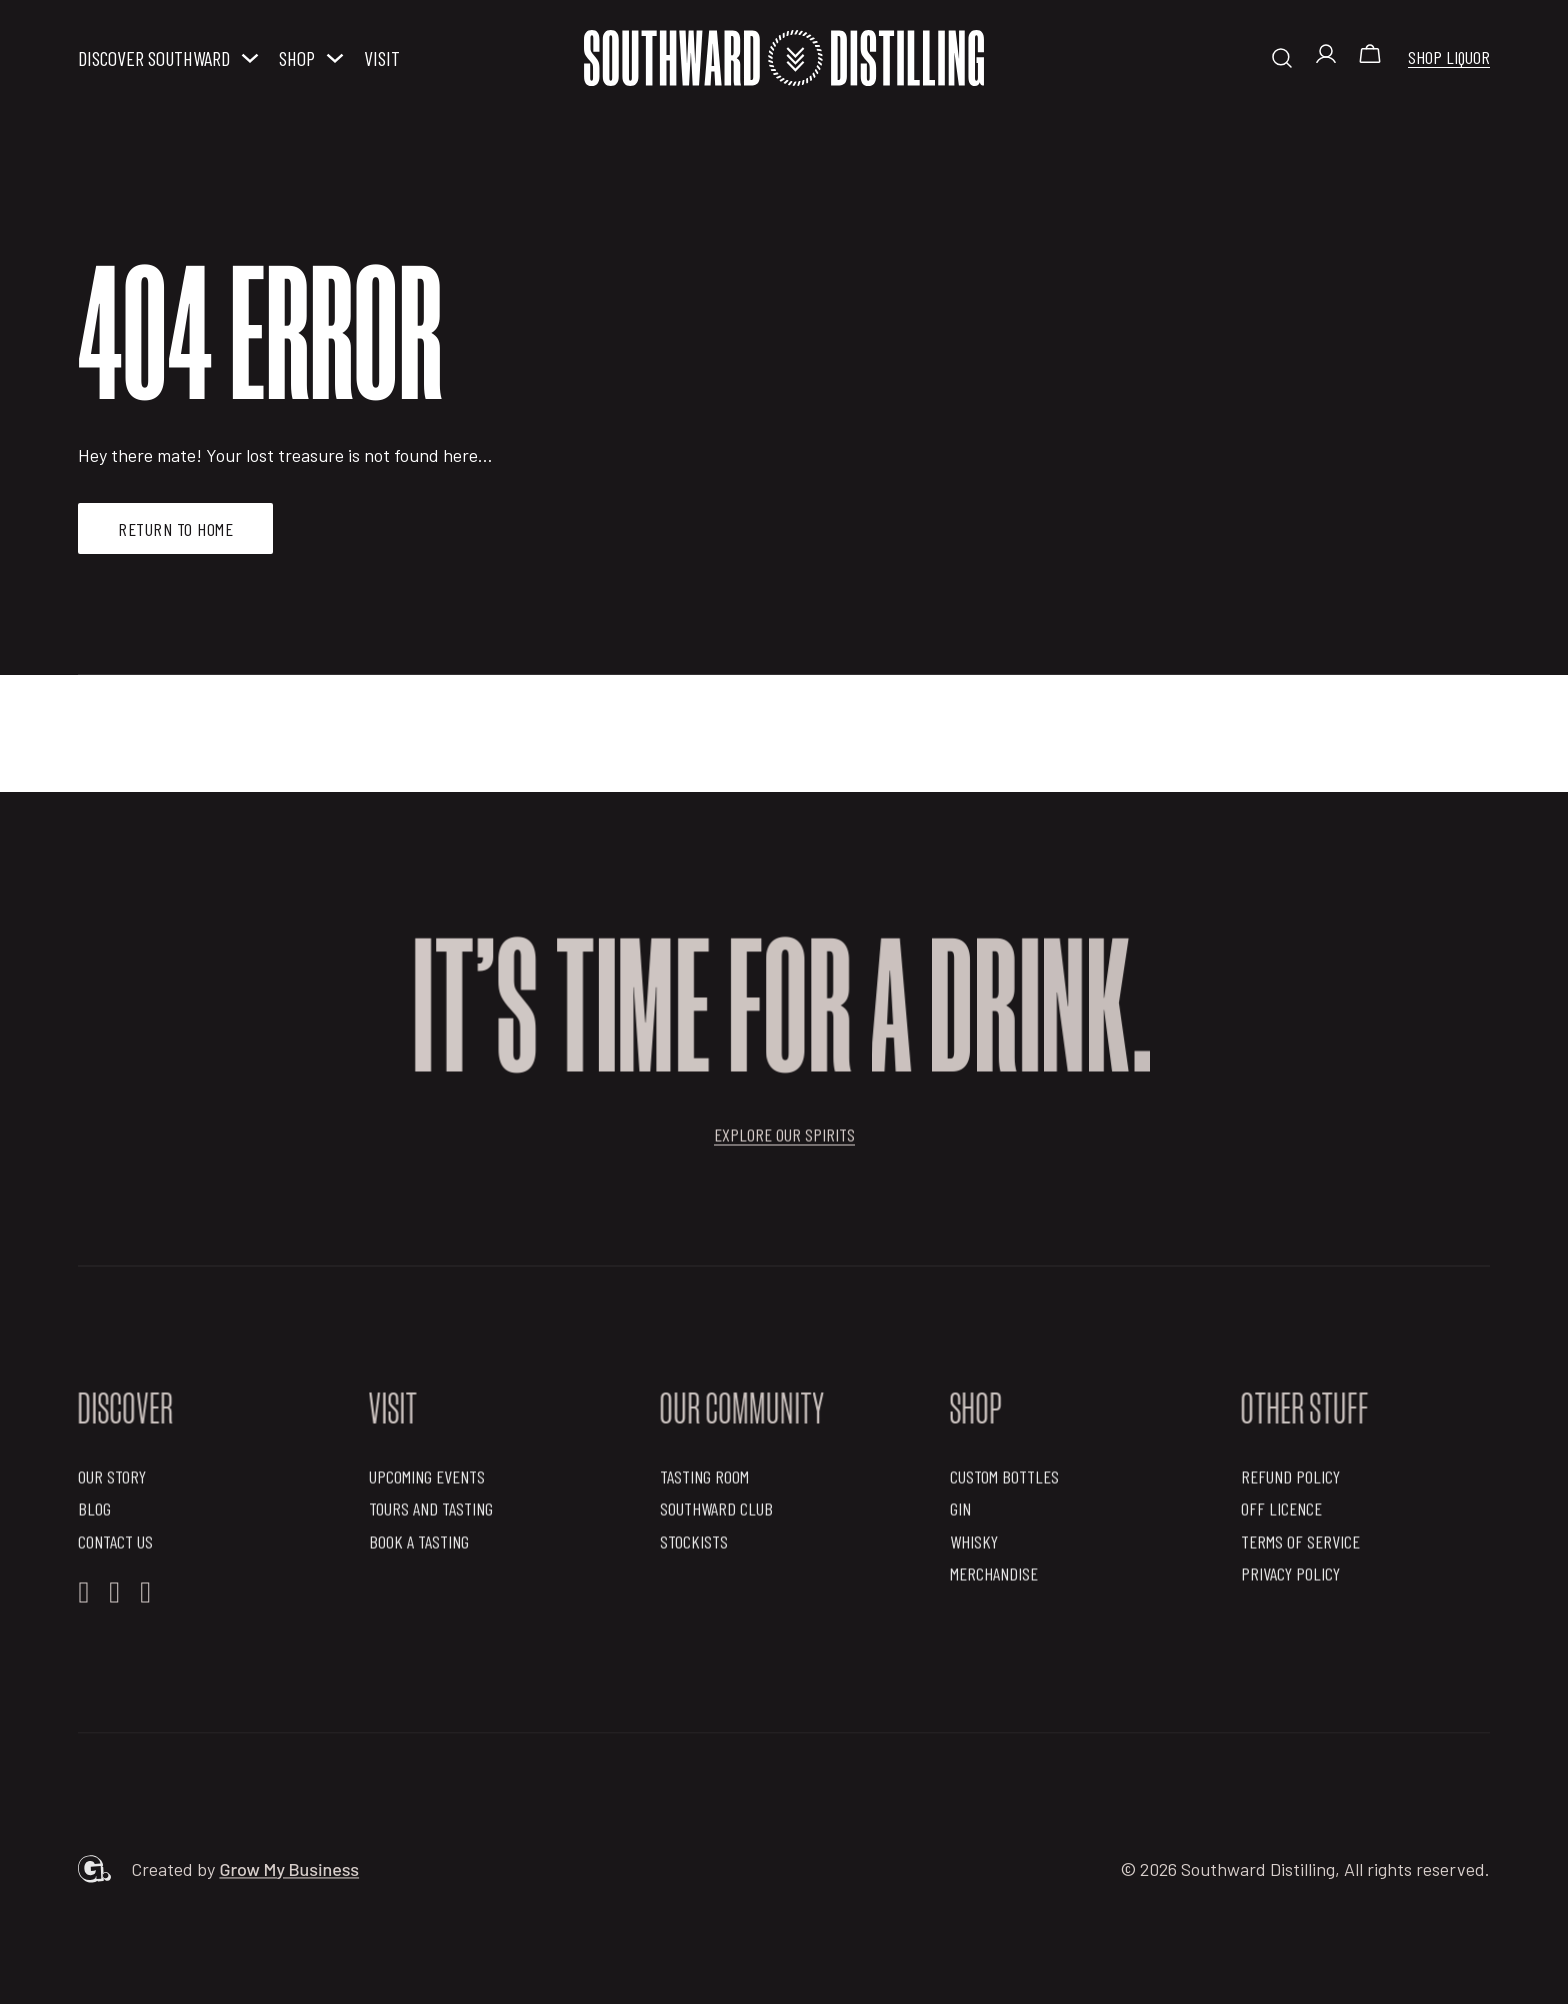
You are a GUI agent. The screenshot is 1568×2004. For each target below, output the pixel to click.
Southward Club (716, 1515)
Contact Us (115, 1547)
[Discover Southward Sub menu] (250, 58)
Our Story (112, 1482)
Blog (94, 1515)
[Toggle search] (1282, 58)
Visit (382, 58)
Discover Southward (154, 58)
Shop (297, 58)
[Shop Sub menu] (335, 58)
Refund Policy (1290, 1482)
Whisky (974, 1547)
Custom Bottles (1004, 1482)
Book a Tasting (419, 1547)
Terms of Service (1300, 1547)
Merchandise (994, 1579)
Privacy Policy (1290, 1579)
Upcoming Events (427, 1482)
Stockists (694, 1547)
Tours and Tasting (431, 1515)
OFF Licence (1281, 1515)
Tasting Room (704, 1482)
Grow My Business (289, 1875)
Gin (960, 1515)
